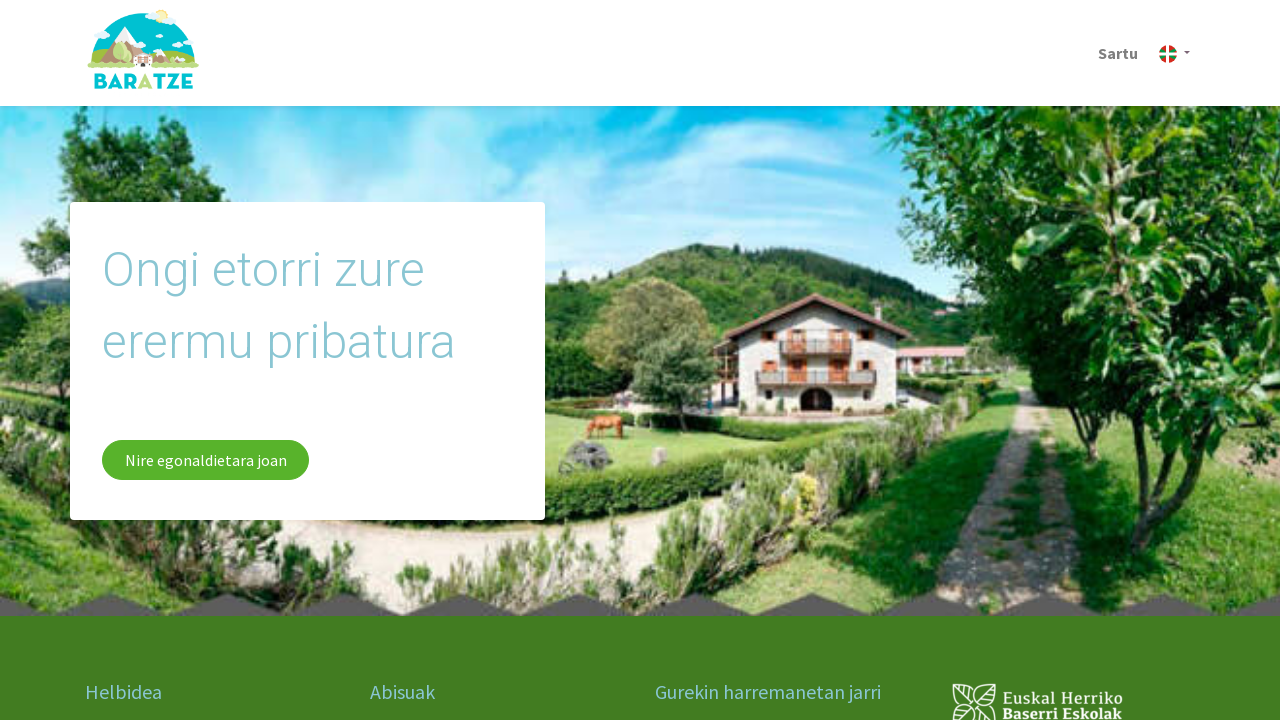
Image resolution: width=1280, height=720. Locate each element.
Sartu (1118, 53)
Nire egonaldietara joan (206, 460)
